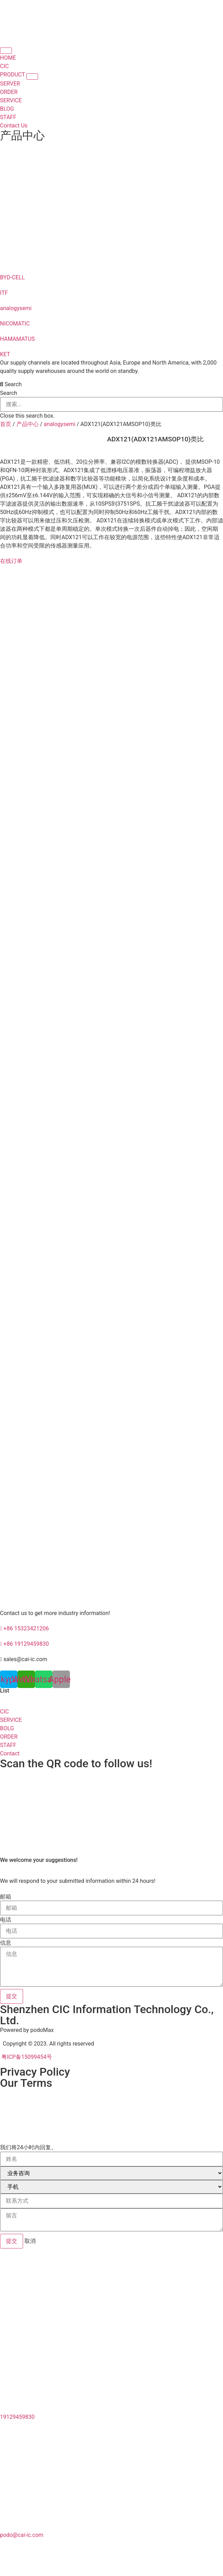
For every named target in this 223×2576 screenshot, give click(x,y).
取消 (30, 2241)
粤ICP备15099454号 (26, 2057)
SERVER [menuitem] (10, 83)
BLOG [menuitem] (7, 108)
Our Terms (26, 2083)
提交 (11, 2241)
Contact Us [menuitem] (14, 125)
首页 (5, 424)
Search (8, 393)
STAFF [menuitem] (8, 117)
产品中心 (22, 135)
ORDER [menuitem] (8, 92)
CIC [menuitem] (4, 66)
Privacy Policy (35, 2071)
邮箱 (5, 1897)
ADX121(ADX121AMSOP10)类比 (155, 439)
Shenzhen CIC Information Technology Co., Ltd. (107, 2015)
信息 (5, 1943)
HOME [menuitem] (8, 57)
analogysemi (59, 424)
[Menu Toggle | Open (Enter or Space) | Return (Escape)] (6, 50)
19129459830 (17, 2417)
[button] (32, 76)
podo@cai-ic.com (21, 2535)
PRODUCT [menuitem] (13, 74)
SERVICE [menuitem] (11, 100)
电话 (5, 1920)
